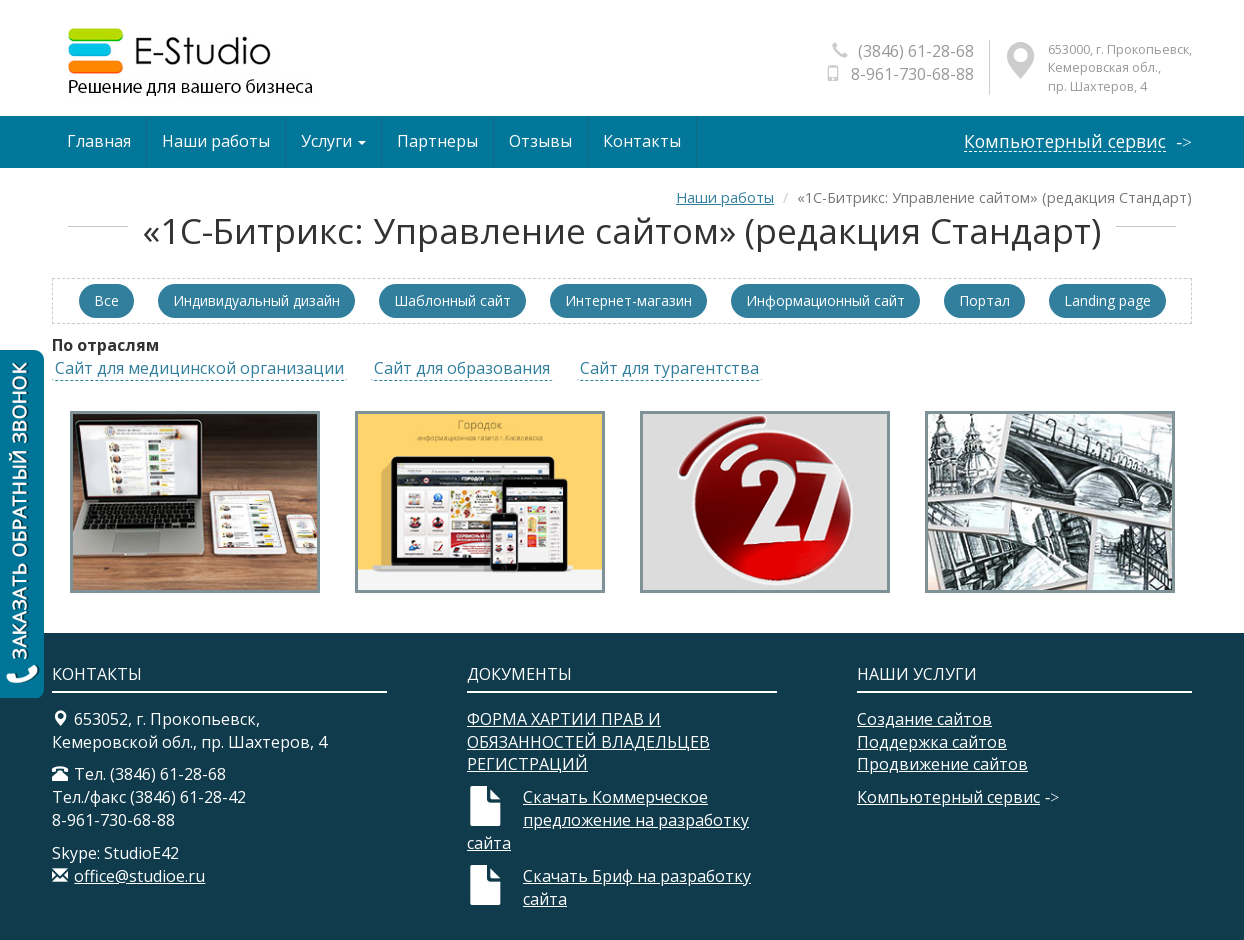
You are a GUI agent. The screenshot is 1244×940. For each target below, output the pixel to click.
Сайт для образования (462, 368)
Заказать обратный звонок (22, 524)
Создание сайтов (924, 719)
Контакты (642, 141)
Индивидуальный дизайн (256, 300)
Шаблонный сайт (452, 300)
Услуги (333, 141)
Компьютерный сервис (1065, 141)
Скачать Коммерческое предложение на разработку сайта (608, 820)
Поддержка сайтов (932, 742)
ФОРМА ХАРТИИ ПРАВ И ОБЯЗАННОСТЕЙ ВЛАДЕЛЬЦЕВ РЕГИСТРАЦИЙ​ (588, 742)
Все (106, 300)
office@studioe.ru (139, 876)
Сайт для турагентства (669, 368)
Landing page (1107, 300)
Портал (984, 300)
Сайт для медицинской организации (199, 368)
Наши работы (216, 141)
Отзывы (540, 141)
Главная (99, 141)
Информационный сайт (825, 300)
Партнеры (437, 141)
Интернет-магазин (628, 300)
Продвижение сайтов (942, 764)
